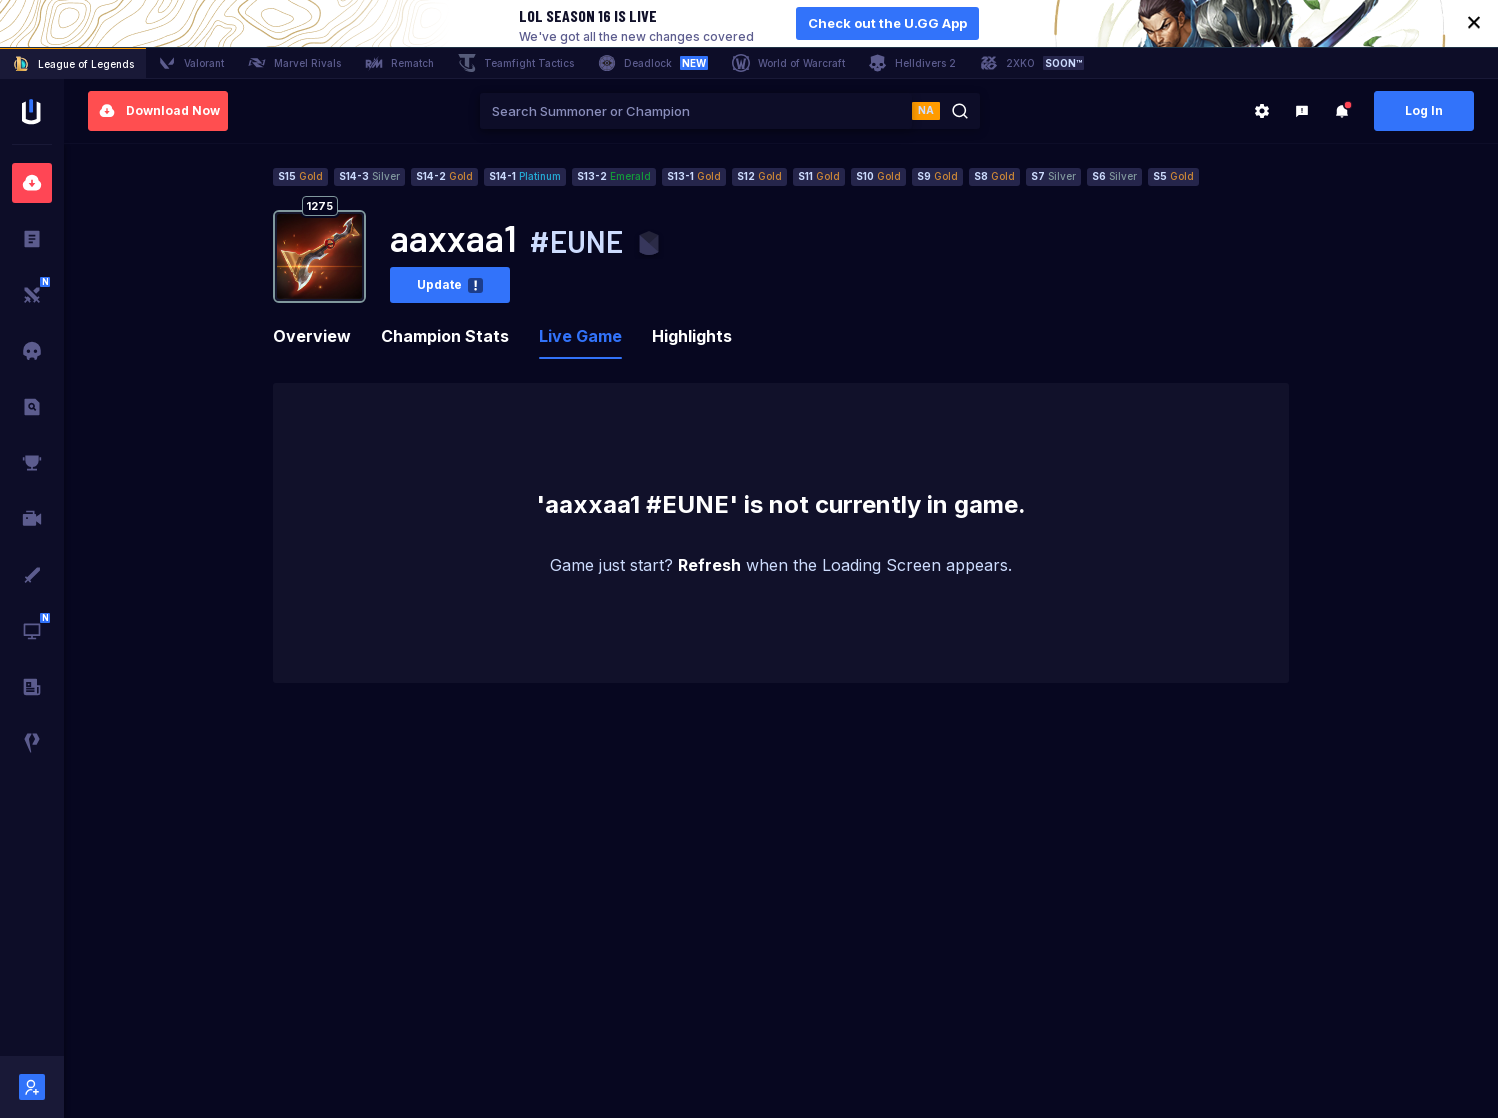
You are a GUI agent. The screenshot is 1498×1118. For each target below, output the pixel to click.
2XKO (1032, 63)
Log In (1424, 110)
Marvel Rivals (294, 63)
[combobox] (696, 111)
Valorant (191, 63)
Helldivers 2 (912, 63)
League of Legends (73, 64)
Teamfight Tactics (516, 63)
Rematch (399, 63)
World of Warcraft (788, 63)
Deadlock (653, 63)
